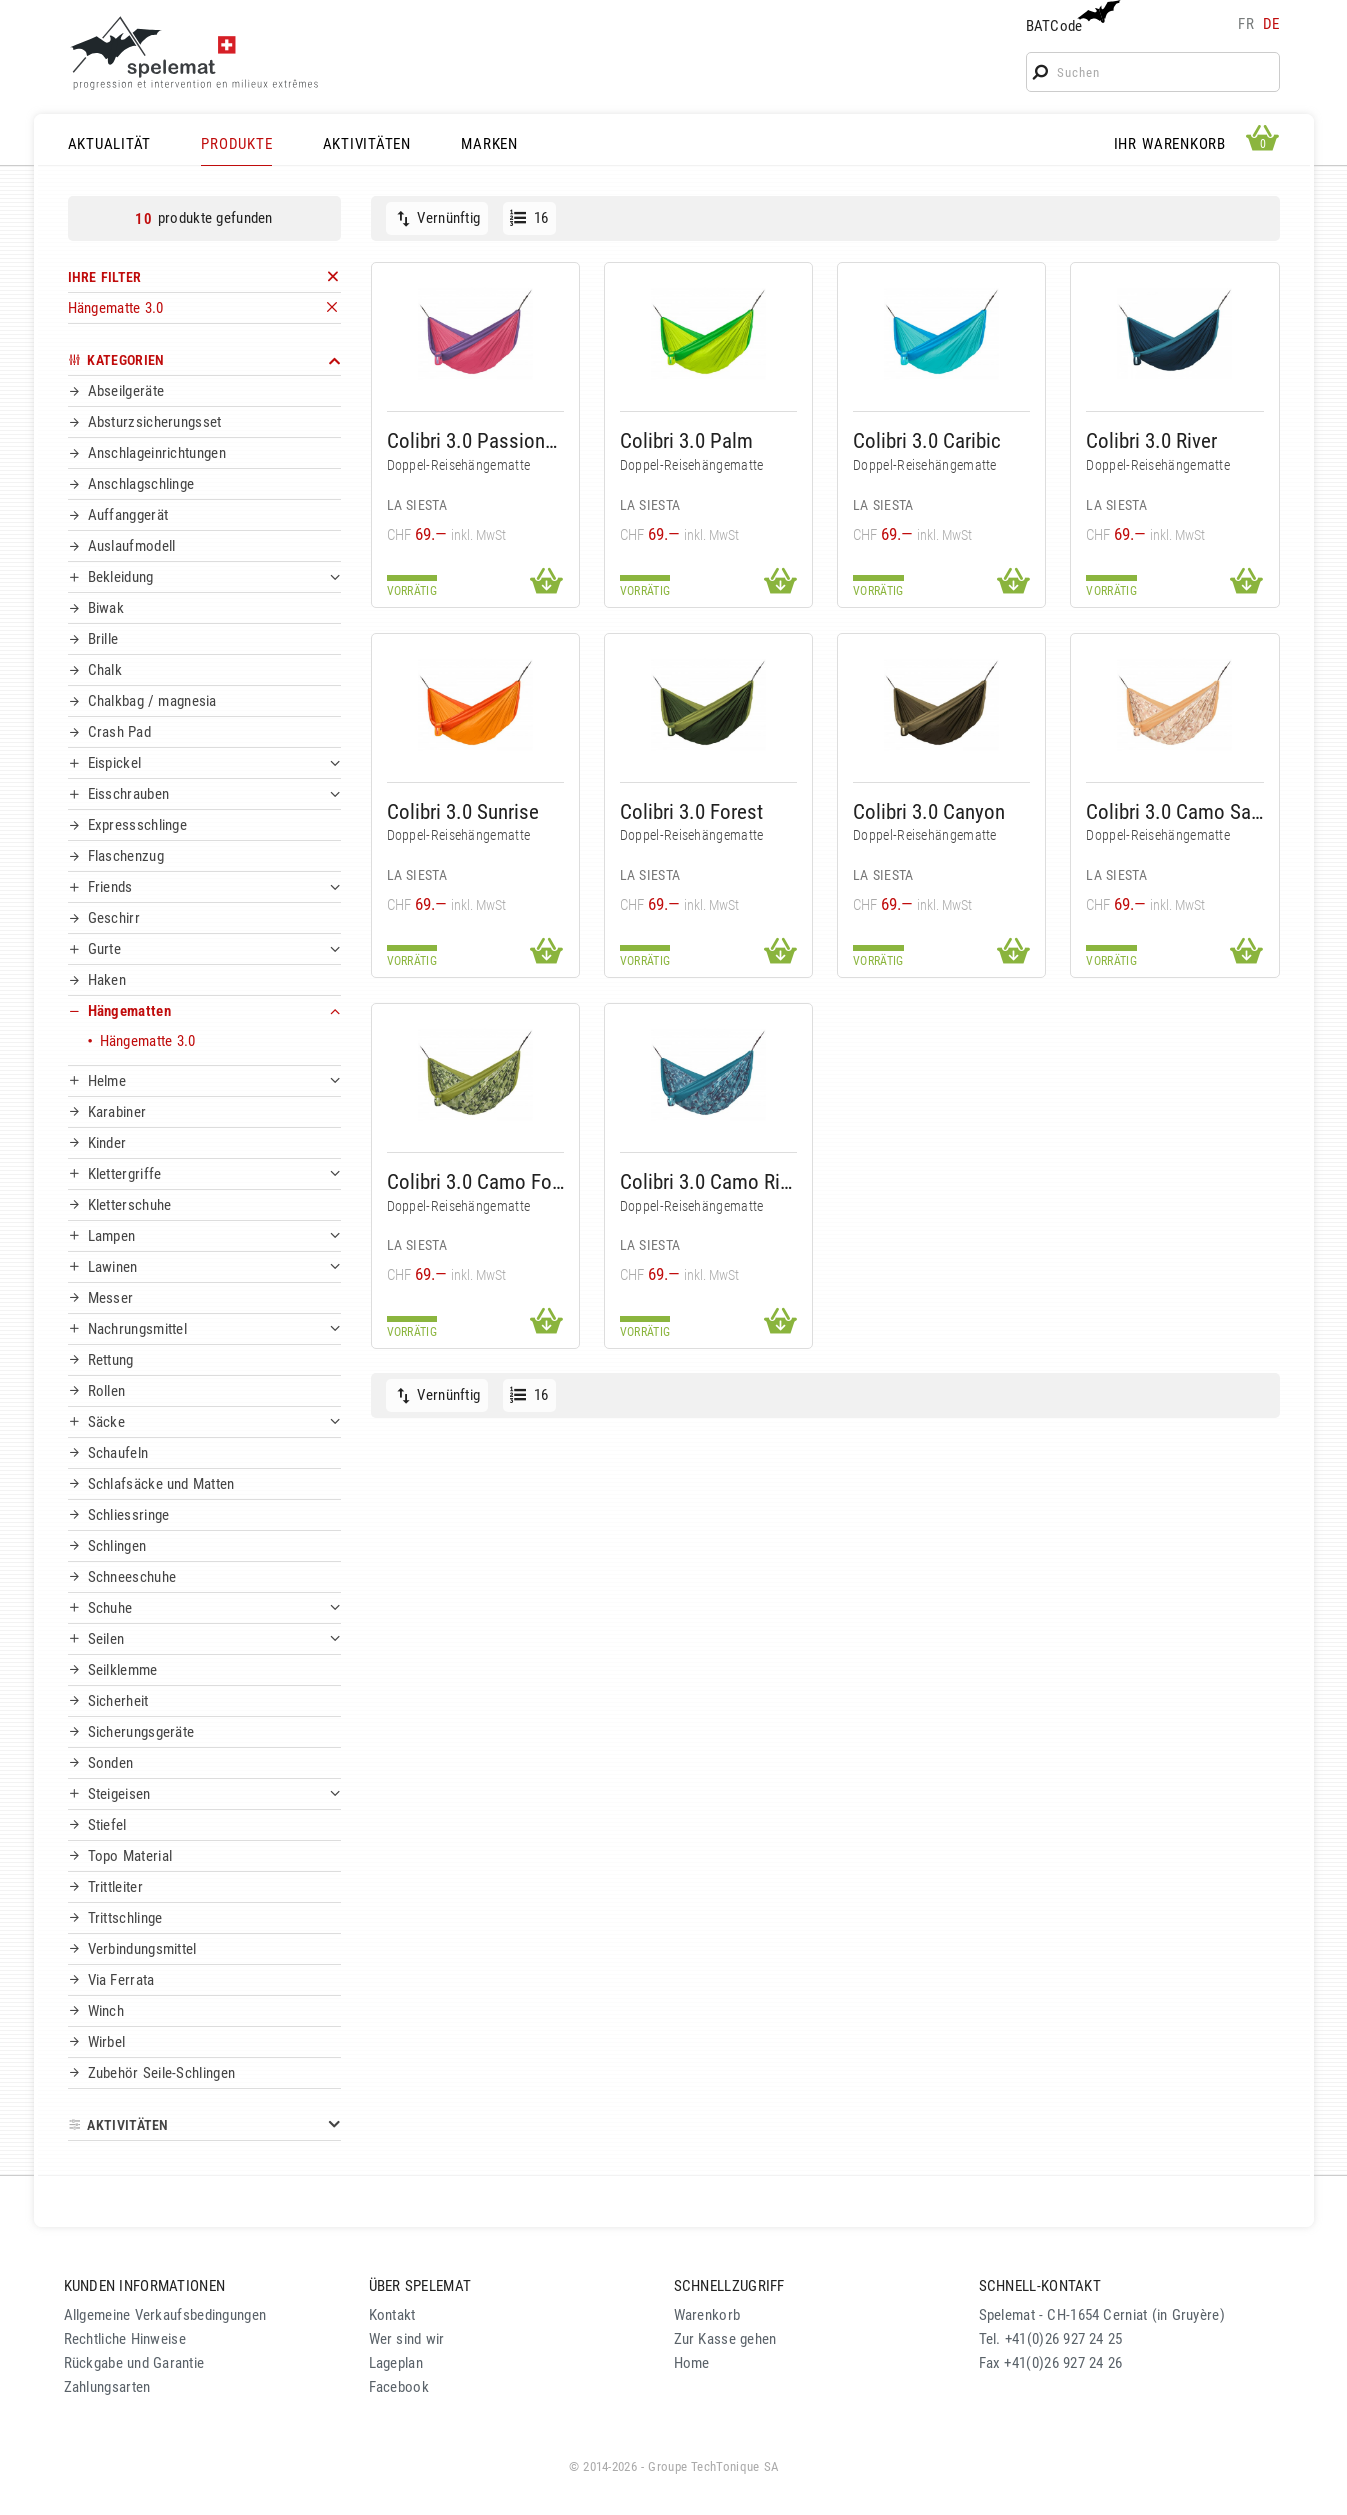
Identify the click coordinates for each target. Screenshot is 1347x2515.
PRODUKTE (236, 144)
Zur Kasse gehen (725, 2339)
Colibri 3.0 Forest (691, 811)
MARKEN (489, 144)
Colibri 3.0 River (1151, 440)
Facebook (399, 2387)
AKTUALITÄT (110, 144)
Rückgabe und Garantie (134, 2363)
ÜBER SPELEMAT (420, 2286)
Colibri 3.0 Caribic (927, 440)
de (1271, 24)
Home (692, 2363)
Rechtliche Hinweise (125, 2339)
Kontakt (392, 2315)
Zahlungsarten (107, 2387)
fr (1246, 24)
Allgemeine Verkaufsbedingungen (165, 2315)
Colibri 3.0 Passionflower (475, 440)
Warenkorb (707, 2315)
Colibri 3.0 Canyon (929, 811)
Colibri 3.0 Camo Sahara (1174, 811)
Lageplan (396, 2363)
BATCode (1071, 17)
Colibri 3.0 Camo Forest (475, 1181)
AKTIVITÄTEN (367, 144)
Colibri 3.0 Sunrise (463, 811)
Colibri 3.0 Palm (686, 440)
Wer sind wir (407, 2339)
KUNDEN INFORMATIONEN (145, 2286)
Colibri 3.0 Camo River (708, 1181)
